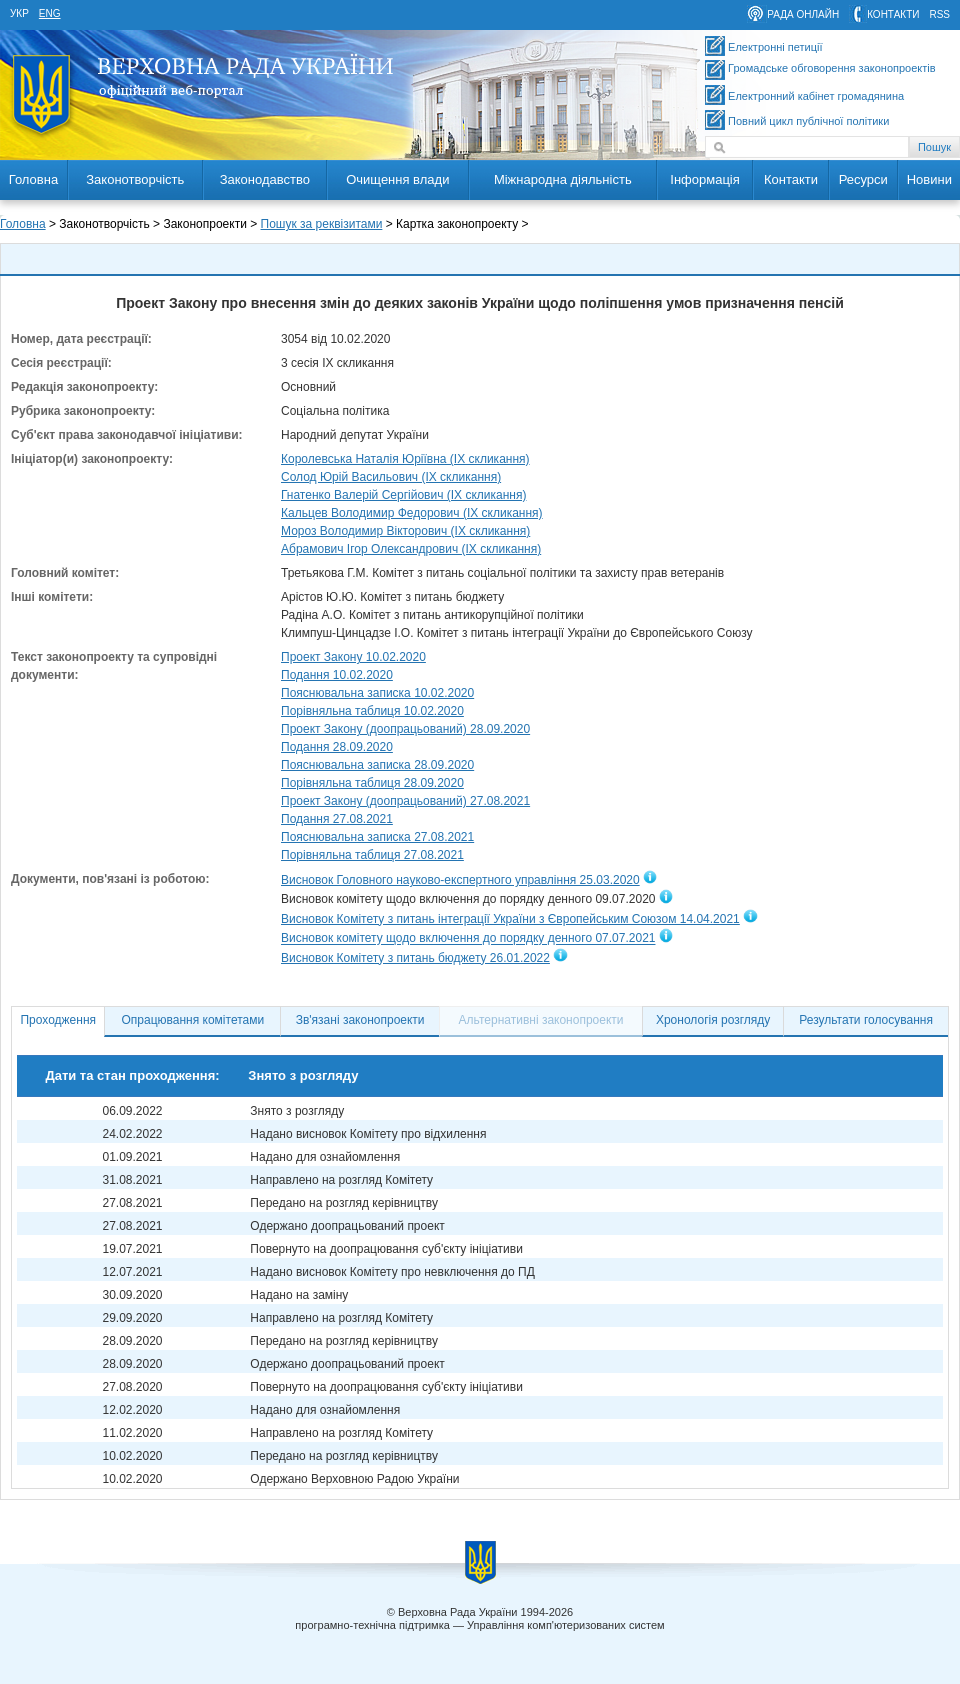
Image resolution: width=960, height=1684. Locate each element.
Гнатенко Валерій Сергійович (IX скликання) (403, 495)
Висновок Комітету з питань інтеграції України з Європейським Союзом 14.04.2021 (510, 919)
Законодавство (265, 179)
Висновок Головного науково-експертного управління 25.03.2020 (460, 880)
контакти (893, 14)
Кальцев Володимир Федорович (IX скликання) (412, 513)
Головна (33, 179)
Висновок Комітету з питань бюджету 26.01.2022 (415, 958)
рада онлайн (803, 14)
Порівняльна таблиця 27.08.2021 (372, 855)
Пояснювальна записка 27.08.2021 (377, 837)
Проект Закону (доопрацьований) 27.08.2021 (405, 801)
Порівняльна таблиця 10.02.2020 (372, 711)
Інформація (705, 179)
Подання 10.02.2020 (337, 675)
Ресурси (863, 179)
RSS (939, 14)
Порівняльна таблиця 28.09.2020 (372, 783)
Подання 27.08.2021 (337, 819)
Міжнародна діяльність (563, 179)
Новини (929, 179)
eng (50, 13)
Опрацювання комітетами (193, 1020)
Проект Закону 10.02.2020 (353, 657)
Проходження (58, 1020)
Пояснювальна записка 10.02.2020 (377, 693)
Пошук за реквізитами (322, 224)
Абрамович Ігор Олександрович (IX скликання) (411, 549)
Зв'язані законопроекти (360, 1020)
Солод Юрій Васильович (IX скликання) (391, 477)
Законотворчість (135, 179)
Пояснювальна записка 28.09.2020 (377, 765)
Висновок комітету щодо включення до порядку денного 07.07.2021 (468, 939)
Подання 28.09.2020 (337, 747)
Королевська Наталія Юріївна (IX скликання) (405, 459)
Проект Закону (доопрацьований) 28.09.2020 (405, 729)
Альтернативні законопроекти (541, 1020)
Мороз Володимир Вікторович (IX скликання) (405, 531)
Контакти (791, 179)
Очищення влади (397, 179)
